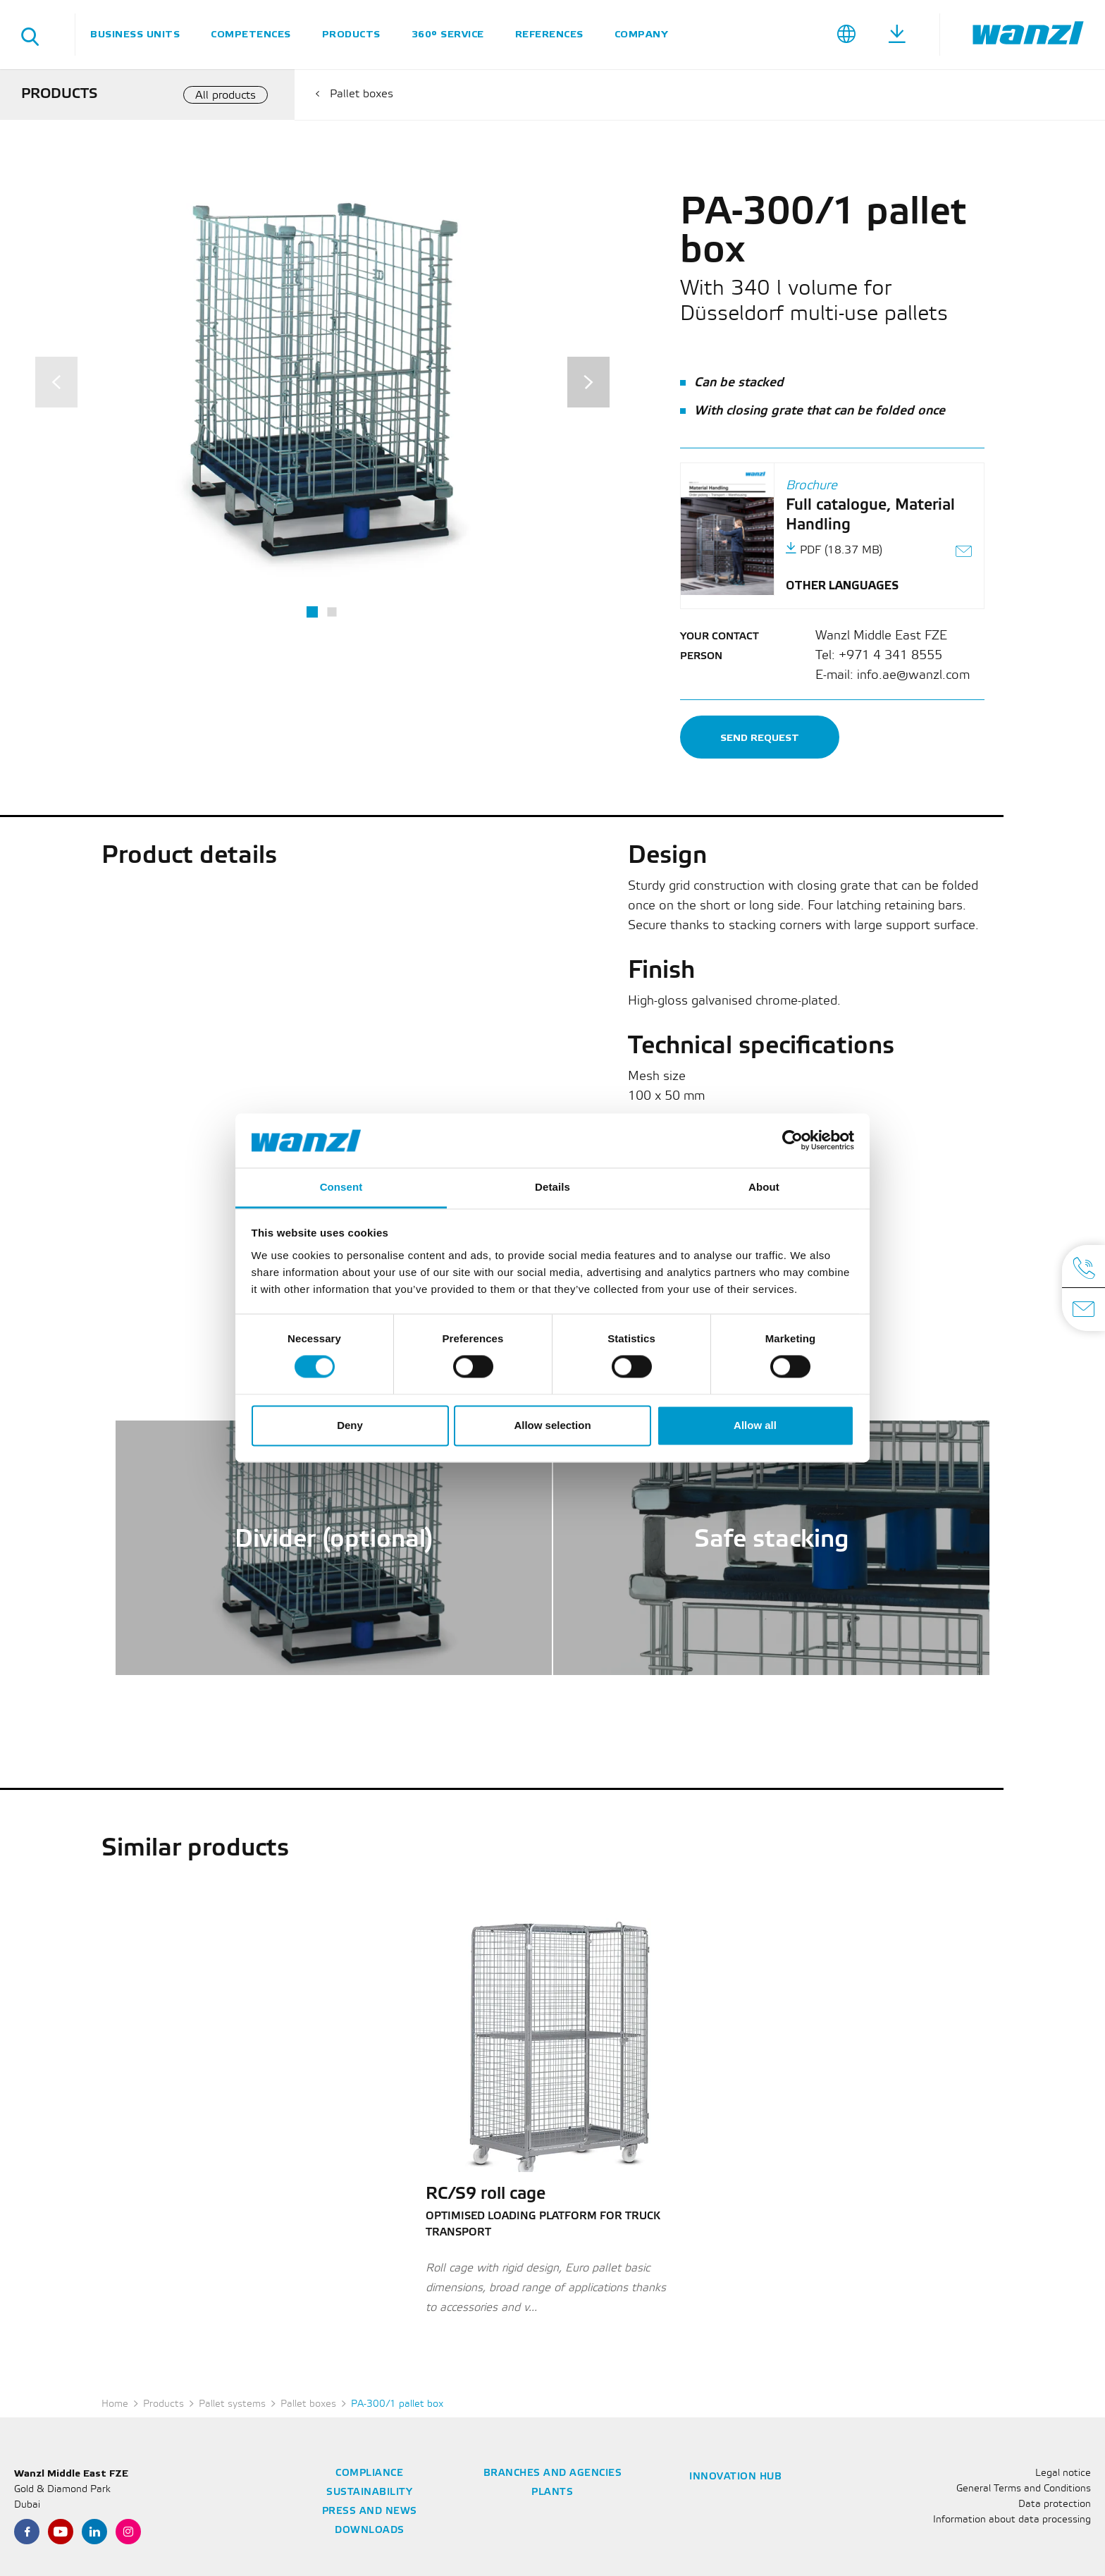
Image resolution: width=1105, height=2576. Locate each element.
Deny (350, 1425)
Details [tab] (552, 1187)
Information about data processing (1012, 2520)
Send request (759, 738)
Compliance (369, 2473)
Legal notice (1063, 2473)
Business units (135, 34)
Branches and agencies (552, 2473)
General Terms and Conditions (1023, 2489)
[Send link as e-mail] (964, 553)
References (549, 34)
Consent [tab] (341, 1187)
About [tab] (763, 1187)
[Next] (588, 382)
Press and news (369, 2511)
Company (641, 34)
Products (351, 34)
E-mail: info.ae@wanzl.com (892, 675)
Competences (251, 34)
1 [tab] (312, 612)
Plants (552, 2492)
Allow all (755, 1425)
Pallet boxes (361, 94)
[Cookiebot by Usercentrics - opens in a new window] (792, 1140)
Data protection (1054, 2504)
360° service (448, 34)
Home (114, 2404)
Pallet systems (232, 2404)
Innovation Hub (735, 2477)
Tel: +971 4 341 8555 (878, 655)
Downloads (370, 2530)
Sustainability (369, 2492)
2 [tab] (332, 611)
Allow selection (552, 1425)
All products (225, 95)
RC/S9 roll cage (485, 2194)
